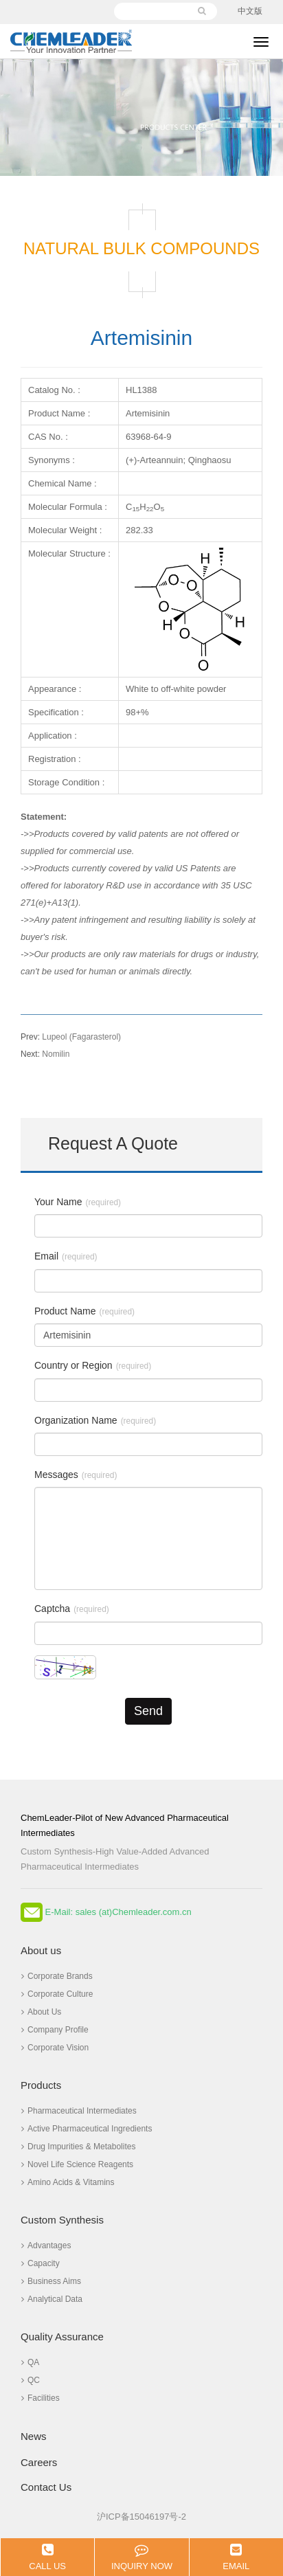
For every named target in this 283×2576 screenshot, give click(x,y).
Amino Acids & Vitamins (68, 2182)
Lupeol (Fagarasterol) (71, 1037)
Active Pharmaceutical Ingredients (86, 2128)
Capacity (40, 2263)
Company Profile (55, 2030)
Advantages (46, 2245)
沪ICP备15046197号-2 (141, 2516)
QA (30, 2362)
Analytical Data (51, 2299)
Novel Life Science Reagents (77, 2164)
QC (30, 2380)
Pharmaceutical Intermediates (79, 2111)
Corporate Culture (57, 1994)
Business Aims (51, 2281)
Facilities (40, 2398)
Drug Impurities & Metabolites (78, 2146)
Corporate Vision (55, 2047)
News (34, 2436)
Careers (39, 2462)
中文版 (250, 11)
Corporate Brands (57, 1976)
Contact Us (46, 2487)
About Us (41, 2012)
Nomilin (45, 1054)
